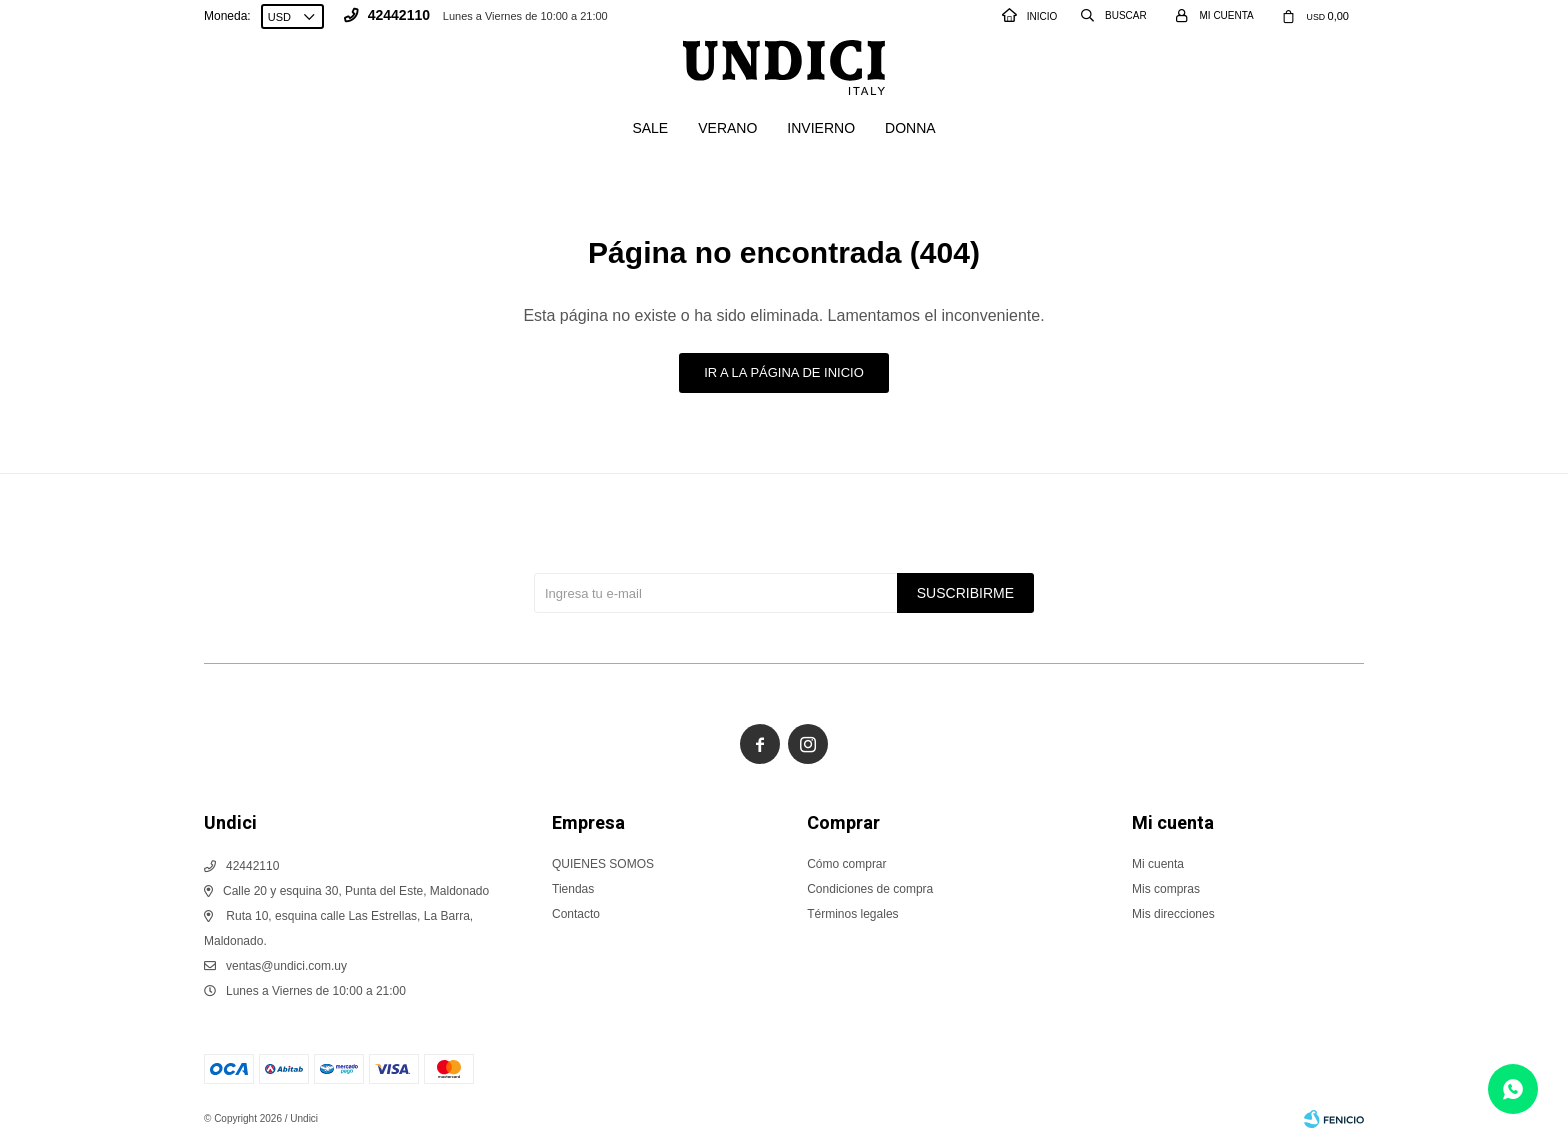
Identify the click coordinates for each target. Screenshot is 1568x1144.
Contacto (576, 914)
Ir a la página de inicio (784, 372)
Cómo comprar (846, 864)
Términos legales (852, 914)
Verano (727, 128)
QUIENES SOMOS (603, 864)
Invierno (821, 128)
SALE (650, 128)
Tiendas (573, 889)
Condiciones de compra (870, 889)
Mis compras (1166, 889)
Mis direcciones (1173, 914)
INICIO (1030, 16)
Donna (910, 128)
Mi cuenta (1158, 864)
